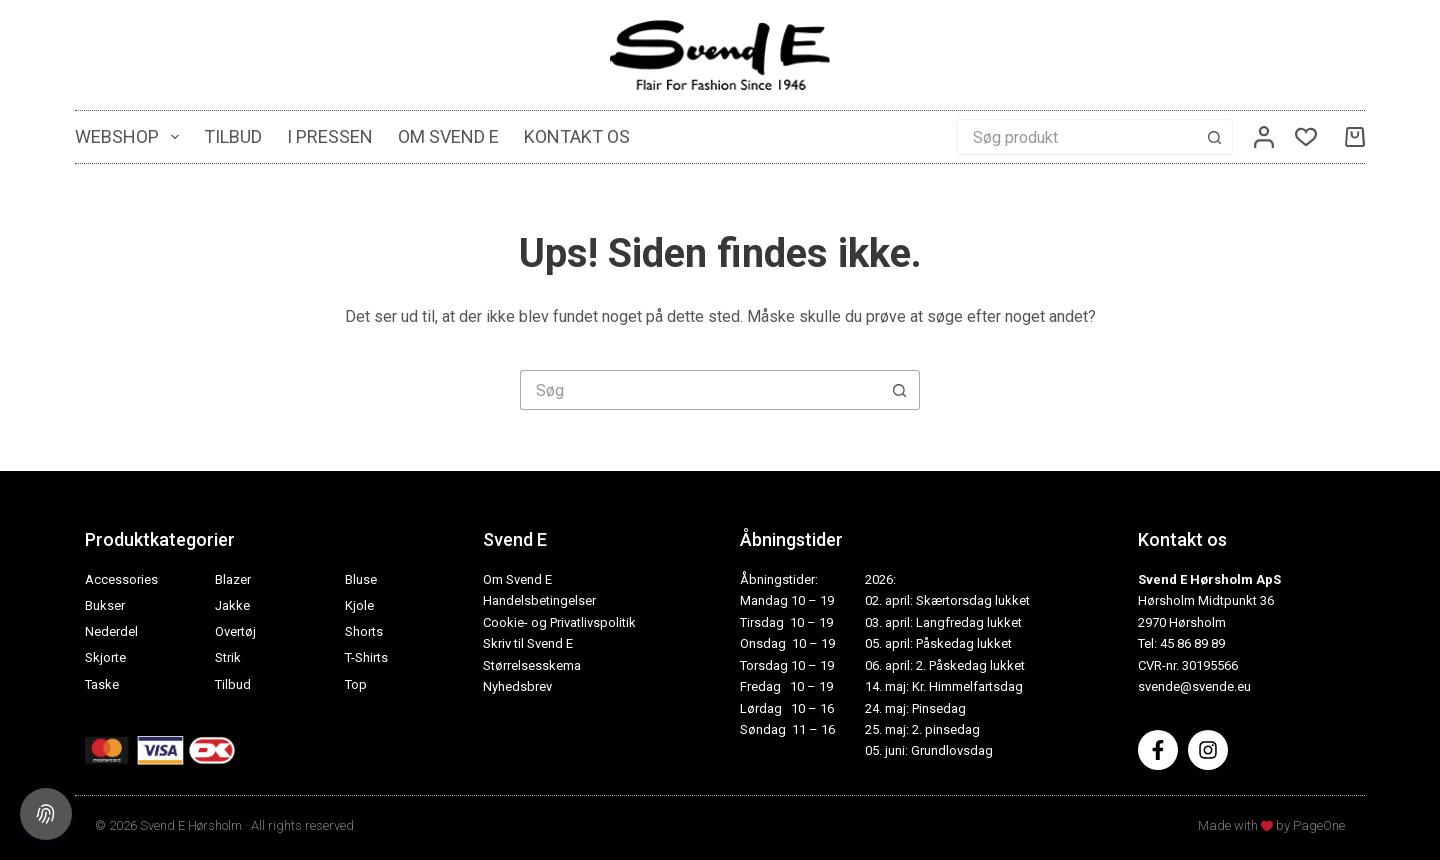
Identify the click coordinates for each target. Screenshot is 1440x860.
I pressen (330, 136)
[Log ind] (1264, 137)
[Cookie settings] (46, 814)
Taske (102, 684)
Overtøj (235, 631)
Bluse (361, 579)
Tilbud (233, 136)
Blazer (233, 579)
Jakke (232, 605)
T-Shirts (366, 657)
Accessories (121, 579)
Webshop (131, 137)
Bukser (105, 605)
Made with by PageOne (1271, 825)
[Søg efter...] (1077, 137)
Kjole (359, 605)
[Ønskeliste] (1306, 137)
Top (356, 684)
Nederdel (111, 631)
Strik (228, 657)
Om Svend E (448, 136)
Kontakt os (577, 136)
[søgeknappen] (1215, 137)
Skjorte (105, 657)
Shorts (364, 631)
